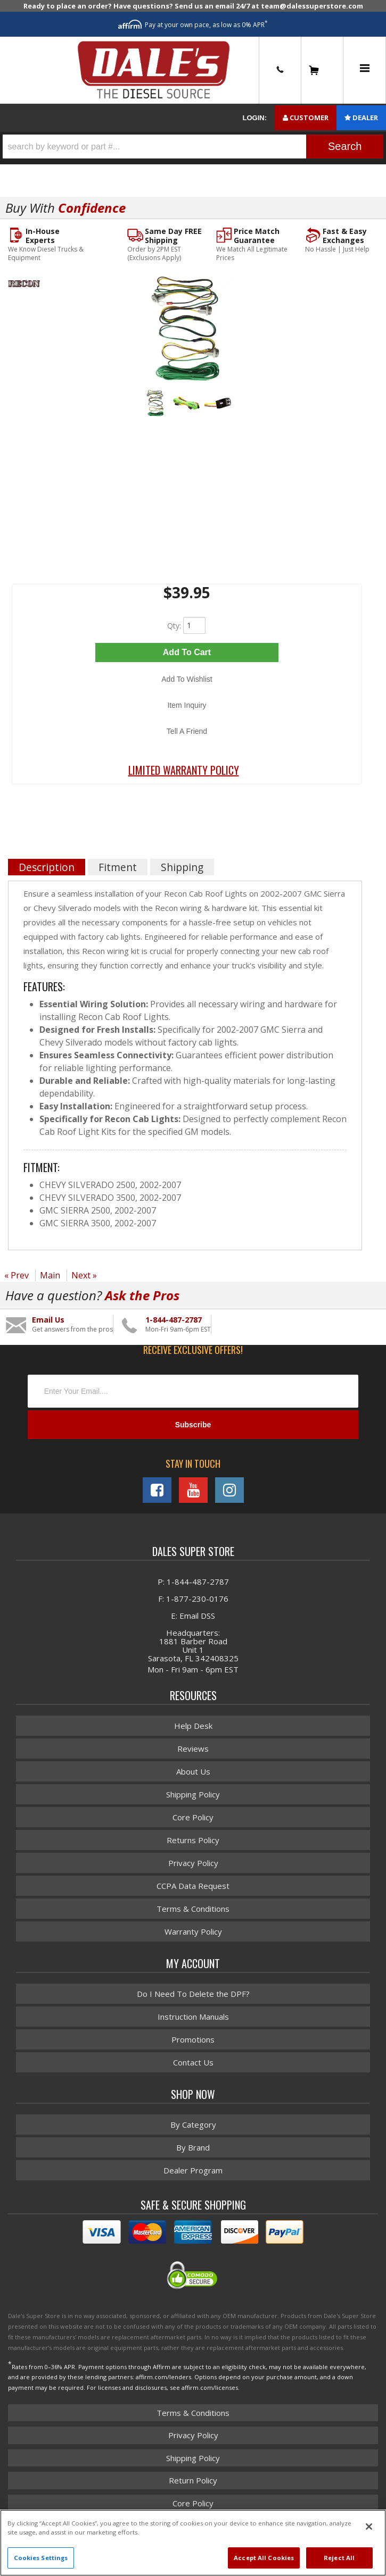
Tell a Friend (187, 731)
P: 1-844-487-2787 (193, 1581)
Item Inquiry (186, 705)
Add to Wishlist (186, 679)
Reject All (339, 2558)
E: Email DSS (193, 1615)
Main (50, 1275)
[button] (193, 146)
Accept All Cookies (264, 2558)
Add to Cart (187, 652)
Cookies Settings (41, 2558)
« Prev (16, 1275)
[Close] (369, 2526)
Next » (84, 1275)
